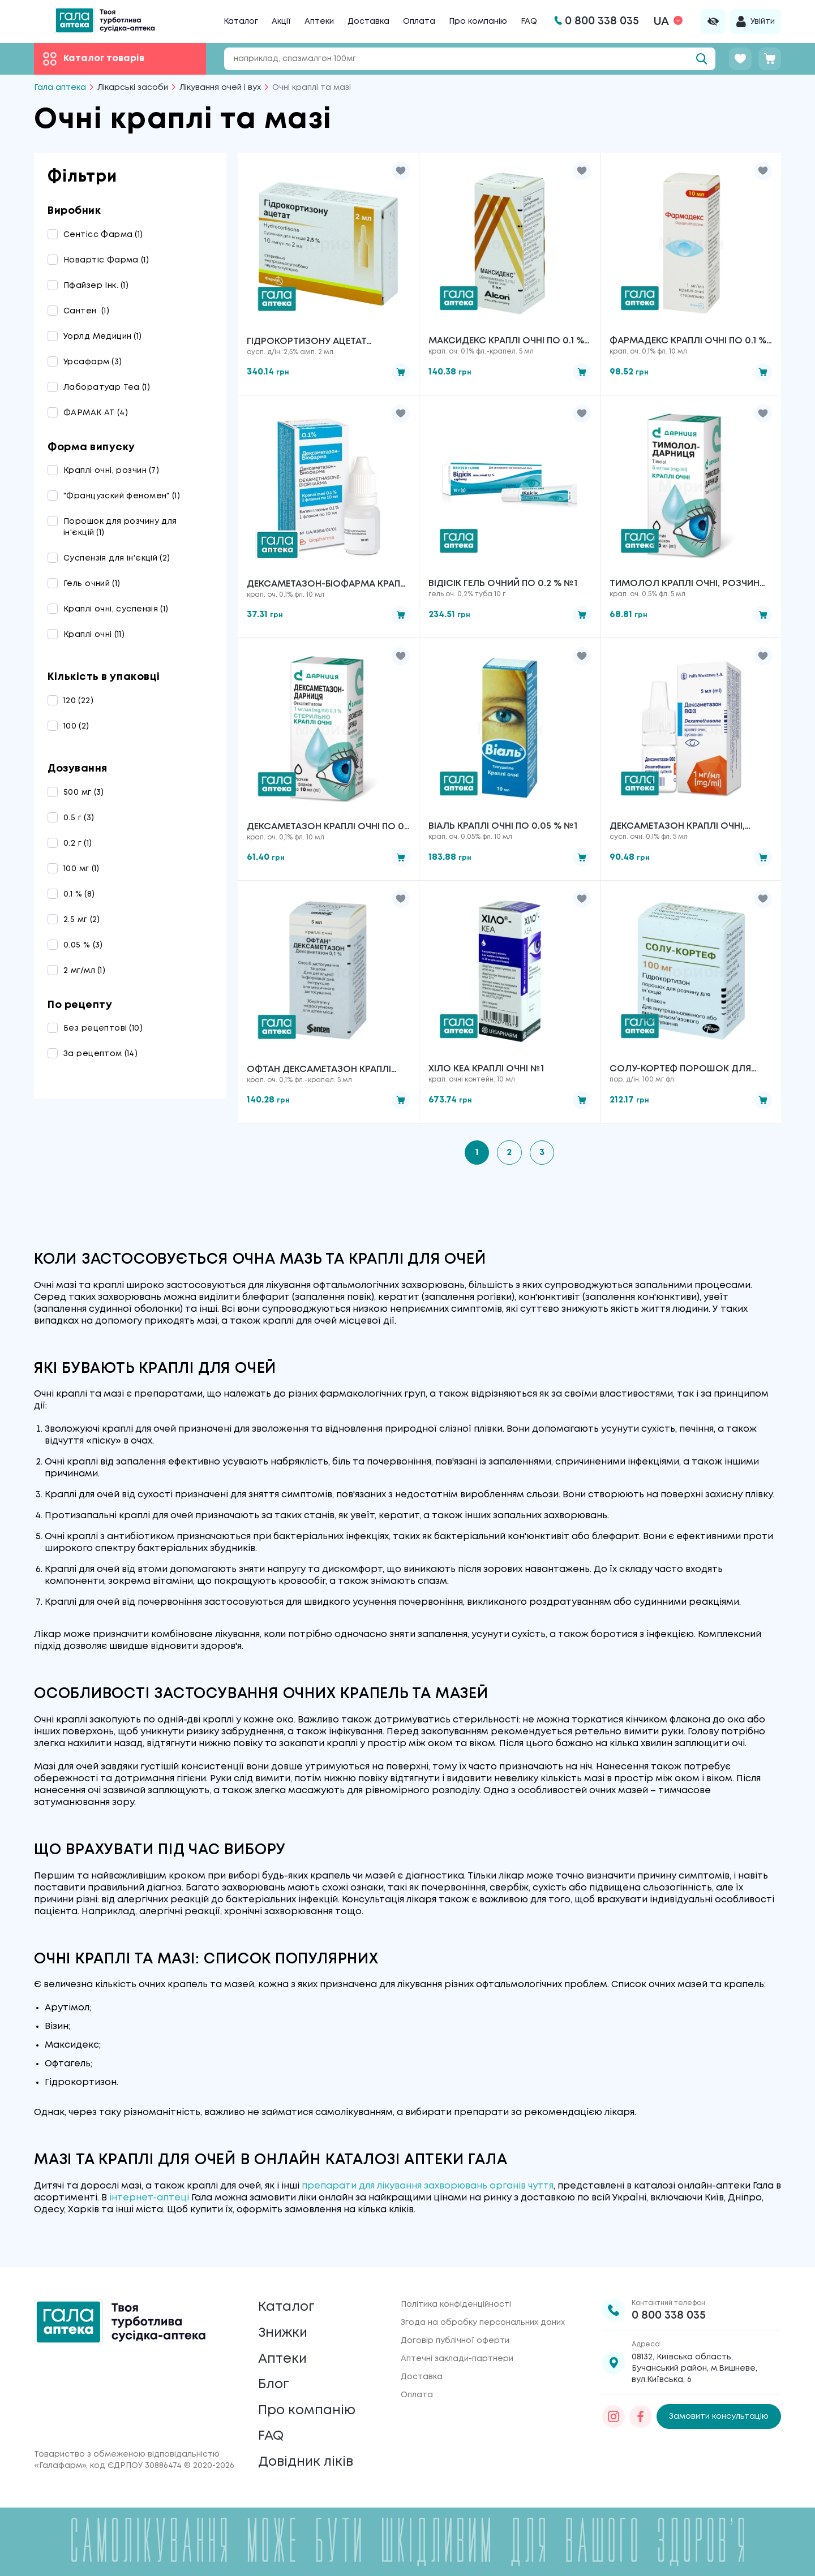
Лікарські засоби (132, 87)
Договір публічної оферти (455, 2335)
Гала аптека (60, 87)
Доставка (368, 21)
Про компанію (478, 21)
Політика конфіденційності (456, 2299)
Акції (281, 21)
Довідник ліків (306, 2462)
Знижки (284, 2329)
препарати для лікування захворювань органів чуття (428, 2187)
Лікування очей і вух (220, 87)
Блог (274, 2382)
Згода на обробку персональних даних (483, 2317)
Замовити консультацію (719, 2411)
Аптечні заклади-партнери (457, 2353)
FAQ (529, 21)
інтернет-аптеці (149, 2199)
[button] (401, 171)
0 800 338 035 (669, 2310)
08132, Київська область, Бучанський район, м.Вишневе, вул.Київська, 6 (694, 2363)
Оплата (419, 21)
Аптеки (319, 21)
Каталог (241, 21)
